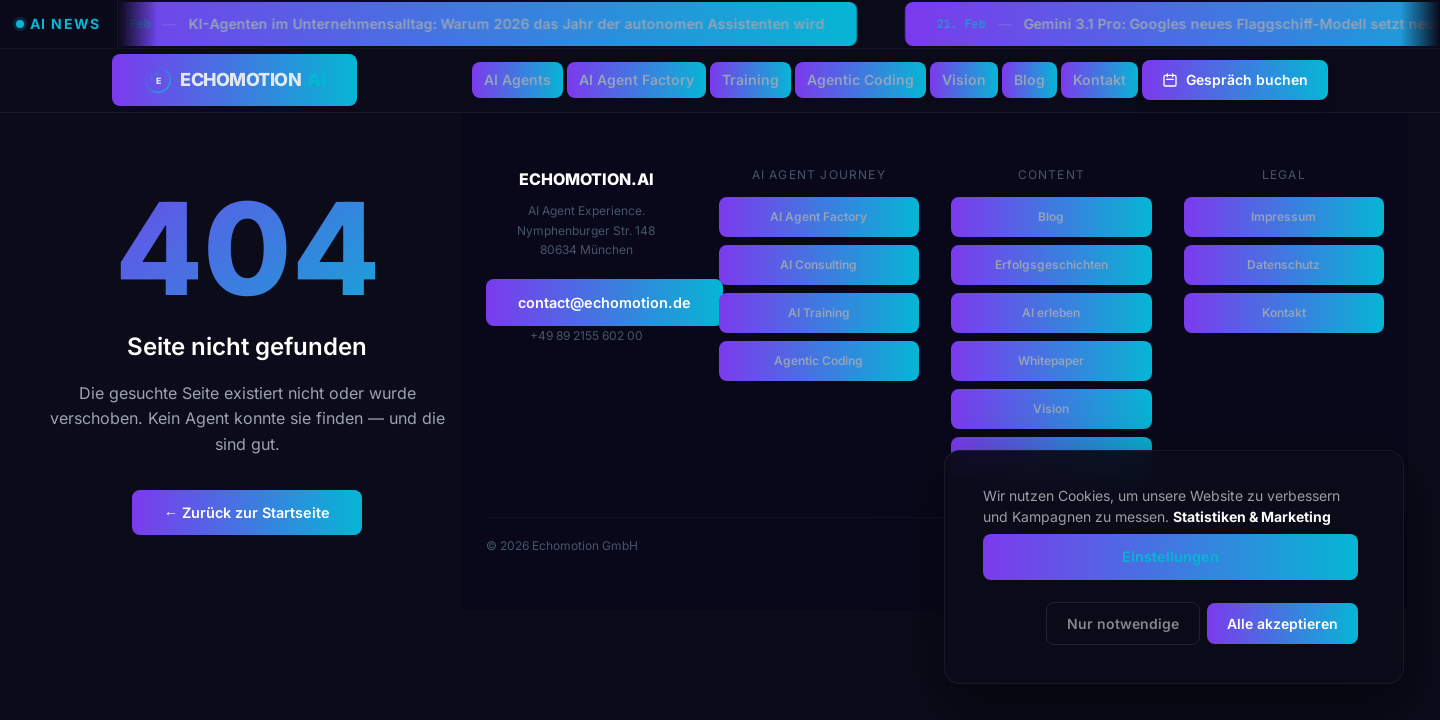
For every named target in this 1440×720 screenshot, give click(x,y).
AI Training (819, 312)
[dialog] (1174, 567)
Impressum (1283, 216)
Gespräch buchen (1235, 79)
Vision (964, 79)
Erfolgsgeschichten (1051, 264)
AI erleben (1051, 312)
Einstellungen (1170, 556)
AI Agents (517, 79)
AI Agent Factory (636, 79)
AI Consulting (818, 264)
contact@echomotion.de (604, 302)
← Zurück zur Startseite (247, 512)
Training (750, 79)
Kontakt (1099, 79)
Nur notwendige (1123, 623)
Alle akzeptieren (1282, 623)
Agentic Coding (860, 79)
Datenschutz (1283, 264)
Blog (1029, 79)
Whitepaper (1051, 360)
